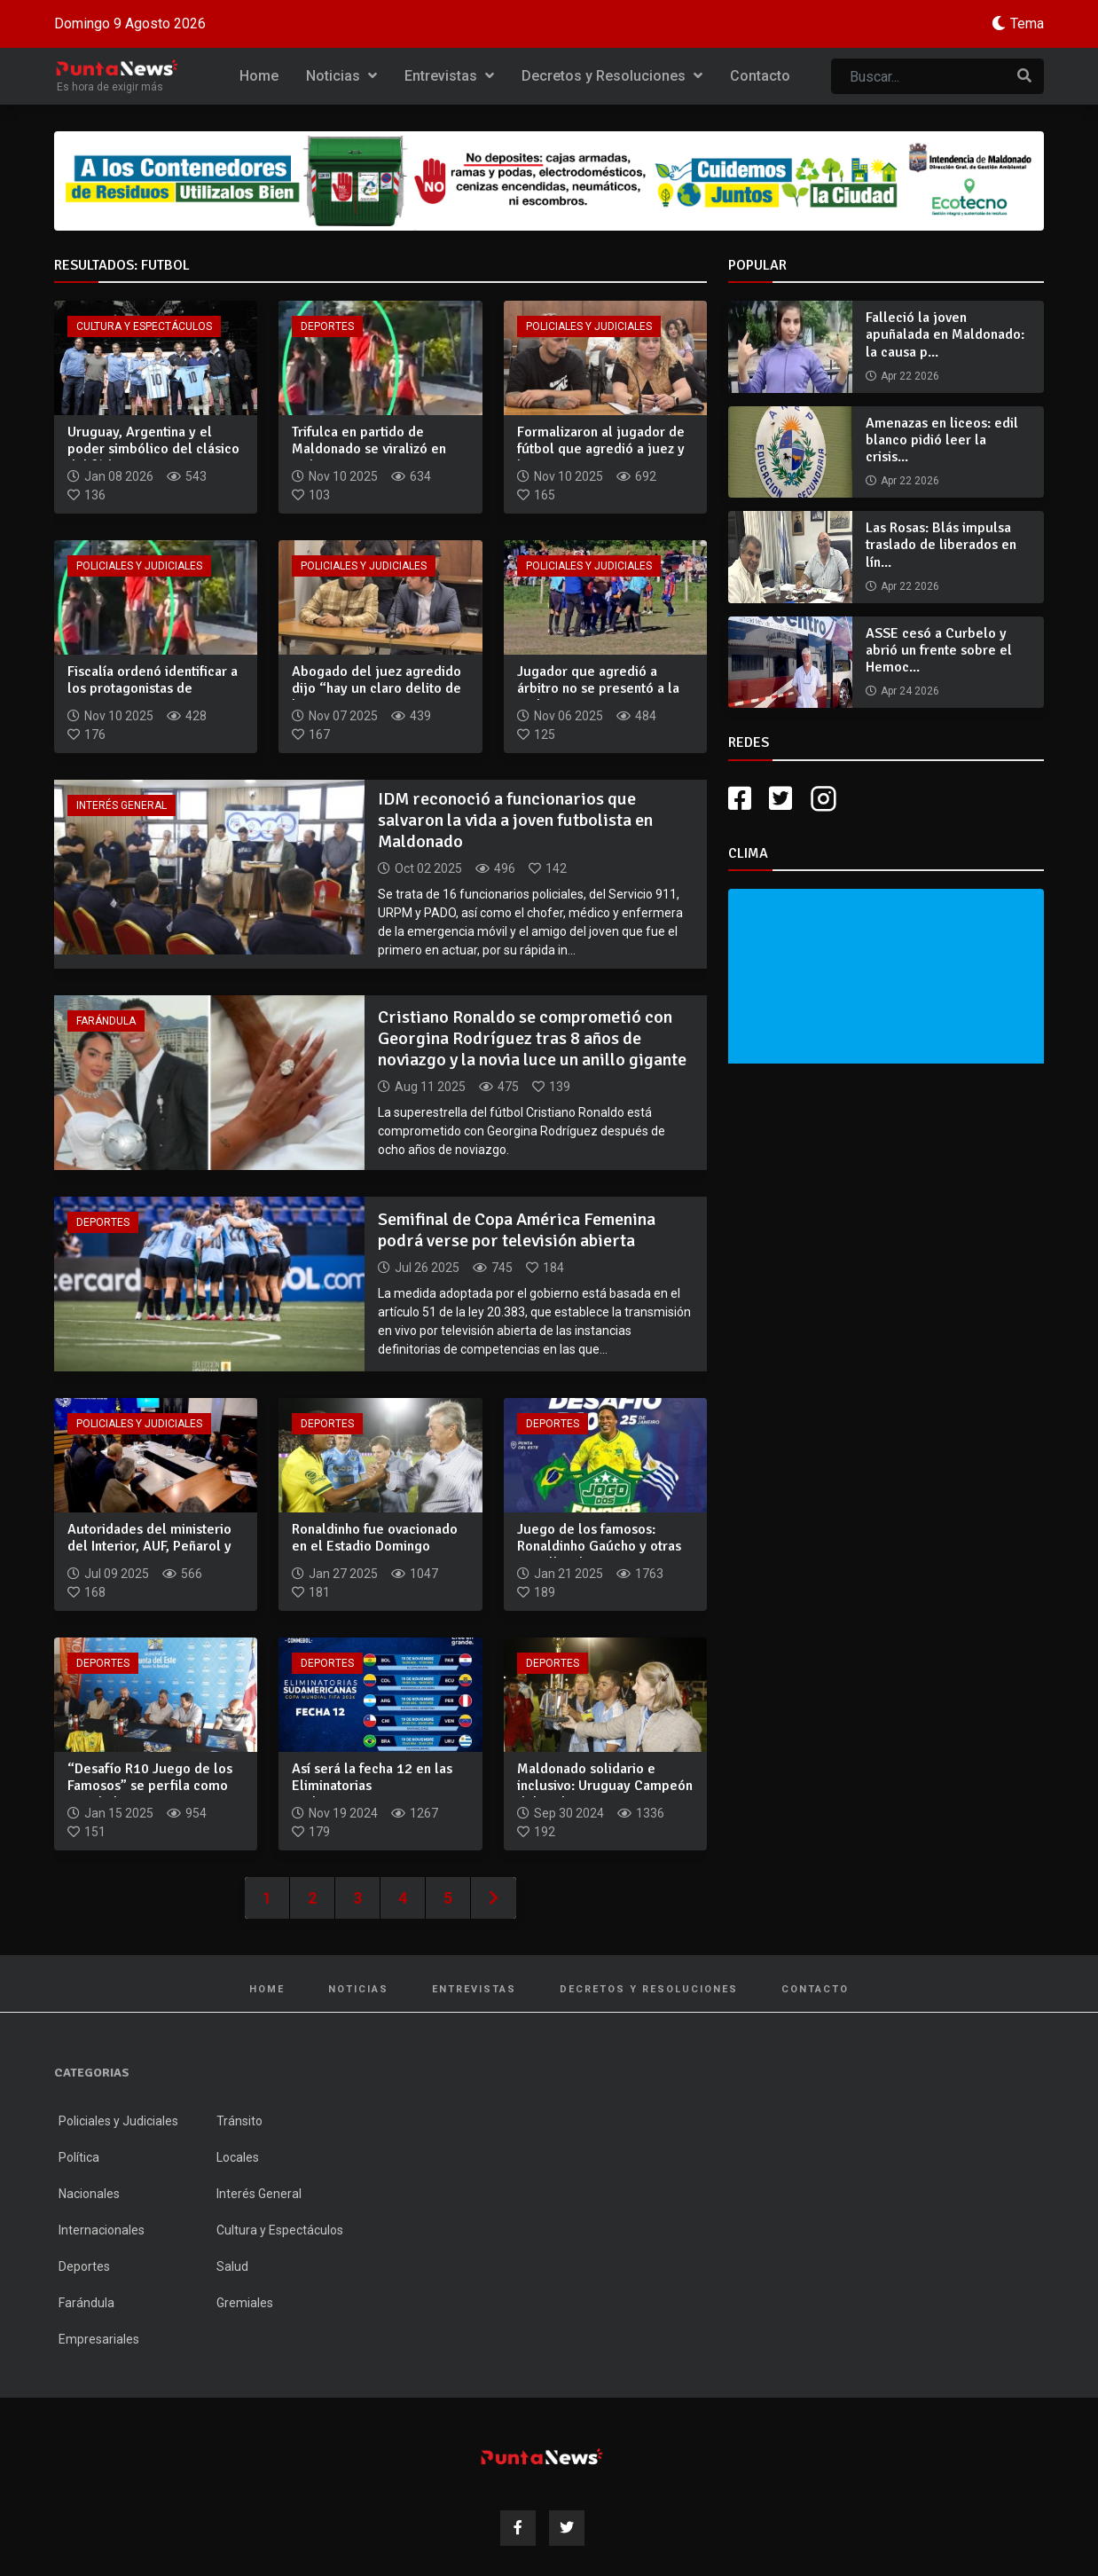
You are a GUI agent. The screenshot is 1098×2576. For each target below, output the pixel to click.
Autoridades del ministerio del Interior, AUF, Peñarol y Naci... (149, 1546)
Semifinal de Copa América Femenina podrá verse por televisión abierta (516, 1230)
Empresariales (99, 2339)
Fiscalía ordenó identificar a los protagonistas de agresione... (152, 688)
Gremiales (244, 2303)
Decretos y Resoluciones (612, 75)
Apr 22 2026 (910, 376)
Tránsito (239, 2121)
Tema (1027, 23)
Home (258, 75)
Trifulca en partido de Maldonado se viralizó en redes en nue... (369, 449)
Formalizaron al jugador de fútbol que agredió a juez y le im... (601, 449)
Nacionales (89, 2194)
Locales (237, 2157)
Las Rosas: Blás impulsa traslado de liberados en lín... (941, 544)
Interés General (121, 805)
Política (79, 2157)
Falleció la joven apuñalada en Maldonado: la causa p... (945, 334)
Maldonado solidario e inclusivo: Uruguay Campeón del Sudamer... (605, 1785)
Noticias (341, 75)
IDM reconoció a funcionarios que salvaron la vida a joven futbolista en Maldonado (515, 820)
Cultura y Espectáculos (144, 326)
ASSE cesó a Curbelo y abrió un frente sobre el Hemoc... (939, 650)
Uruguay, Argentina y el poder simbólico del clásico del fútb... (153, 449)
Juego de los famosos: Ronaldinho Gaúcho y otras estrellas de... (599, 1546)
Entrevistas (449, 75)
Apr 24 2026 (910, 691)
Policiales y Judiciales (589, 326)
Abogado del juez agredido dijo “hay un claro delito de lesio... (376, 688)
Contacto (760, 75)
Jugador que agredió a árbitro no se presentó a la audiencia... (598, 688)
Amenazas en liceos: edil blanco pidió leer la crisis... (942, 440)
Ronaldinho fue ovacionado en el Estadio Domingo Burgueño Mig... (375, 1546)
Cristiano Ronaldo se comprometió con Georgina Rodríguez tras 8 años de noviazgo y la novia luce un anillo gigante (532, 1038)
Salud (232, 2266)
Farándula (106, 1021)
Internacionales (102, 2230)
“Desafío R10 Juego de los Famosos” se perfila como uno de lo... (149, 1785)
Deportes (327, 326)
